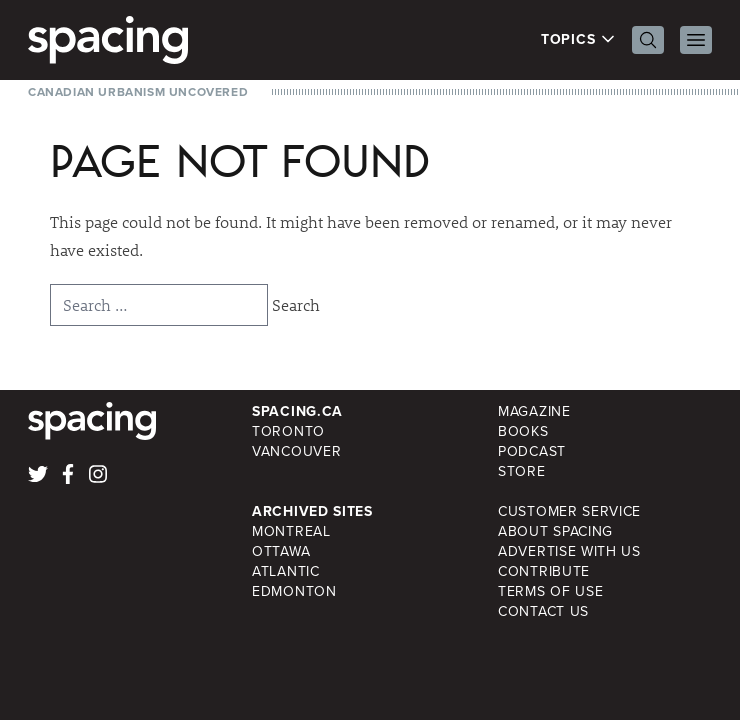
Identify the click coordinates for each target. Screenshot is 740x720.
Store (522, 471)
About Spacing (555, 531)
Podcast (532, 451)
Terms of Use (550, 591)
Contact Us (543, 611)
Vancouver (296, 451)
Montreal (291, 531)
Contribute (544, 571)
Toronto (288, 431)
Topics (578, 40)
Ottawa (281, 551)
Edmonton (294, 591)
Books (523, 431)
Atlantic (286, 571)
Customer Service (569, 511)
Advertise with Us (569, 551)
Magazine (534, 411)
